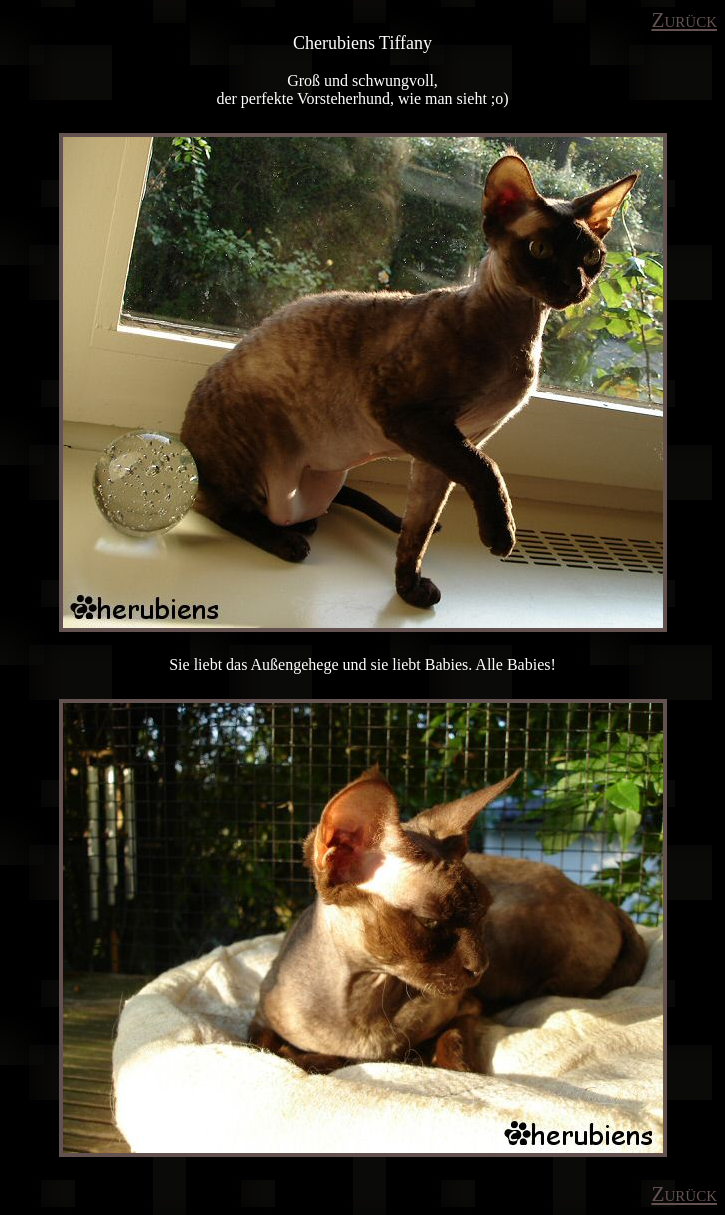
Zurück (684, 20)
